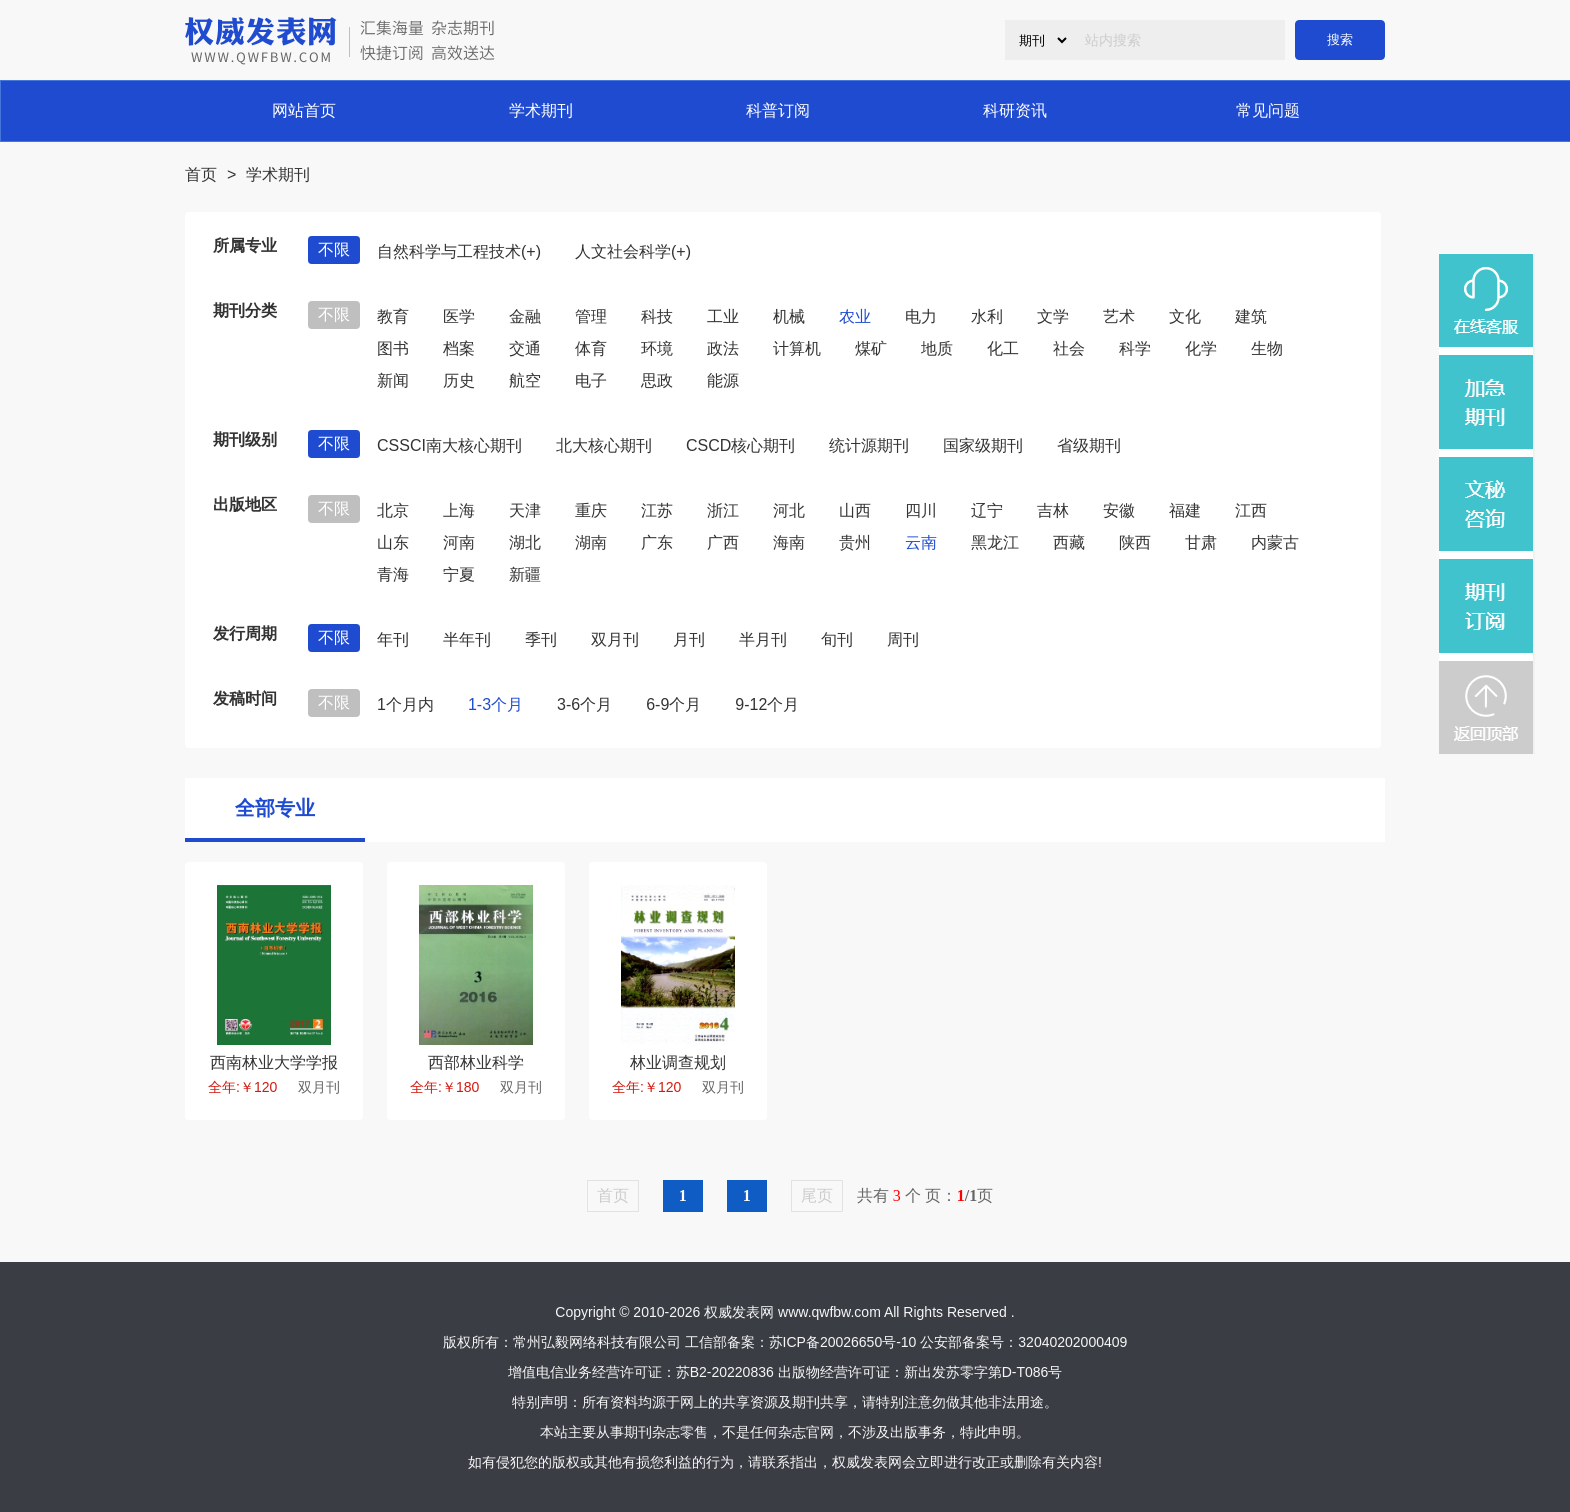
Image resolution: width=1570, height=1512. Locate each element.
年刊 (393, 639)
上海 (459, 510)
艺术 (1119, 316)
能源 (723, 380)
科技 (657, 316)
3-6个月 (584, 704)
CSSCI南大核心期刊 (449, 445)
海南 (789, 542)
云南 (921, 542)
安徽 (1119, 510)
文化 (1185, 316)
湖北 (525, 542)
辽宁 (987, 510)
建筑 (1251, 316)
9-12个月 (767, 704)
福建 (1185, 510)
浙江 (723, 510)
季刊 (541, 639)
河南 (459, 542)
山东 (393, 542)
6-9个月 (673, 704)
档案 (459, 348)
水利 (987, 316)
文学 (1053, 316)
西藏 (1069, 542)
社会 (1069, 348)
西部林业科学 (476, 1062)
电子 (591, 380)
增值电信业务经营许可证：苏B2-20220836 (641, 1372)
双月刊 (615, 639)
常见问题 (1268, 110)
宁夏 (459, 574)
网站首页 (304, 110)
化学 (1201, 348)
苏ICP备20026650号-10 (843, 1342)
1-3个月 (495, 704)
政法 (723, 348)
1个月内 (405, 704)
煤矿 (871, 348)
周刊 (903, 639)
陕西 (1135, 542)
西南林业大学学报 (274, 1062)
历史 (459, 380)
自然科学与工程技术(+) (459, 251)
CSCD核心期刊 (740, 445)
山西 (855, 510)
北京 (393, 510)
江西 (1251, 510)
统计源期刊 (869, 445)
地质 (937, 348)
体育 (591, 348)
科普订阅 (778, 110)
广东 (657, 542)
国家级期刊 (983, 445)
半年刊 (467, 639)
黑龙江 (995, 542)
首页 (201, 174)
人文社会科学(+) (633, 251)
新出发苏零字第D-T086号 (983, 1372)
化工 (1003, 348)
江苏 (657, 510)
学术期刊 (541, 110)
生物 (1267, 348)
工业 (723, 316)
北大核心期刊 (604, 445)
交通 (525, 348)
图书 (393, 348)
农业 (855, 316)
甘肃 (1201, 542)
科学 (1135, 348)
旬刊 (837, 639)
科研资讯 (1015, 110)
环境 (657, 348)
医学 (459, 316)
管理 (591, 316)
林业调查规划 (678, 1062)
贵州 (855, 542)
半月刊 (763, 639)
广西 (723, 542)
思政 (657, 380)
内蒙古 (1275, 542)
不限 (334, 249)
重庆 (591, 510)
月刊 (689, 639)
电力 (921, 316)
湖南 (591, 542)
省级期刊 (1089, 445)
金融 (525, 316)
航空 (525, 380)
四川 (921, 510)
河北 (789, 510)
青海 (393, 574)
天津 (525, 510)
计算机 (797, 348)
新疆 (525, 574)
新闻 (393, 380)
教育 (393, 316)
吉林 (1053, 510)
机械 (789, 316)
